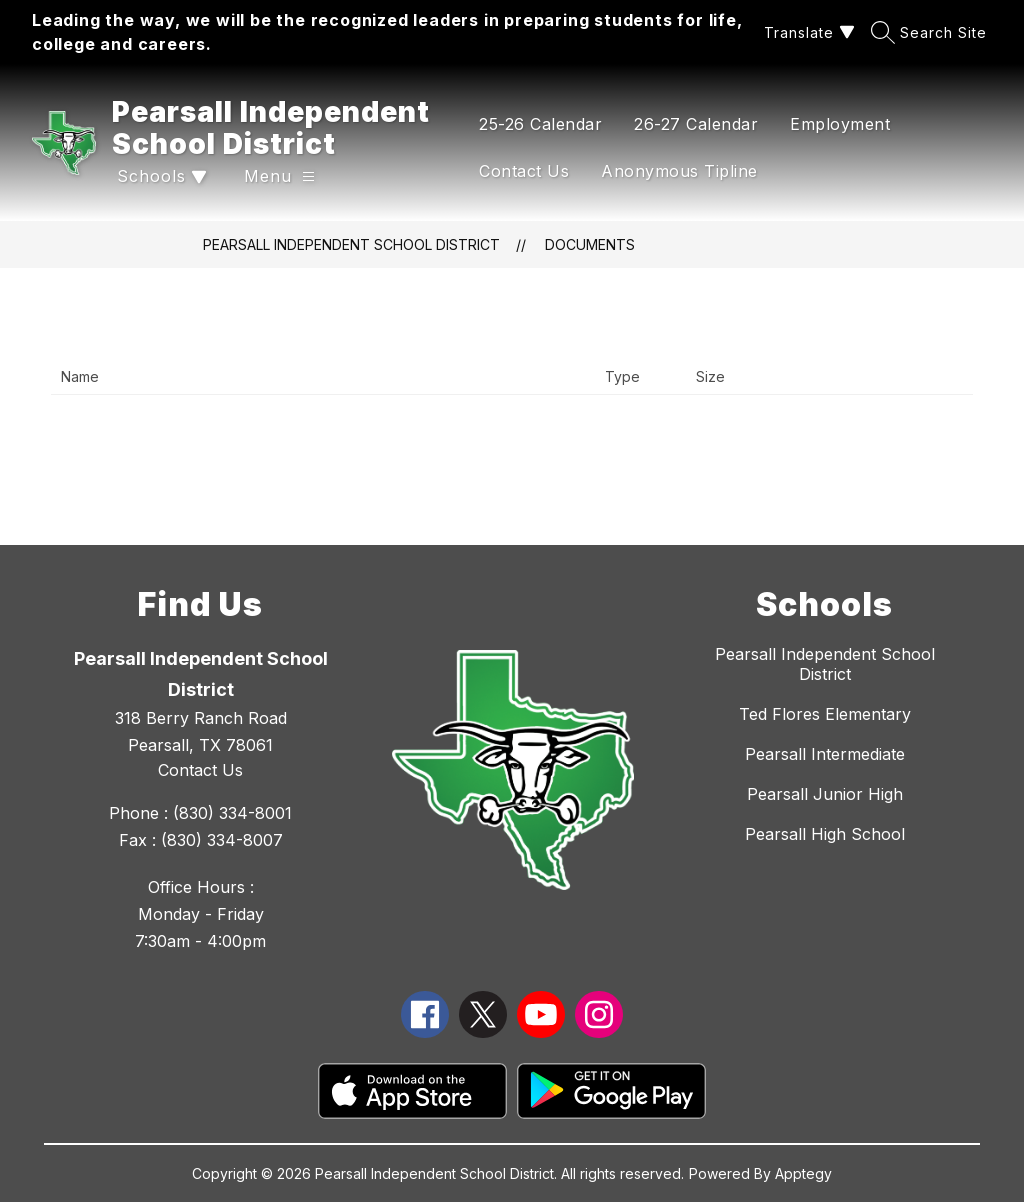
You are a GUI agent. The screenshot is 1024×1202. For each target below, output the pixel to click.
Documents (590, 244)
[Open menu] (279, 176)
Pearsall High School (825, 834)
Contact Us (524, 171)
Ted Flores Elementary (825, 714)
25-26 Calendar (540, 124)
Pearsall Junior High (825, 794)
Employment (840, 124)
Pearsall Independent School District (351, 244)
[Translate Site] (807, 32)
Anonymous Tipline (679, 171)
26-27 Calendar (696, 124)
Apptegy (803, 1173)
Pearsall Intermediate (825, 754)
